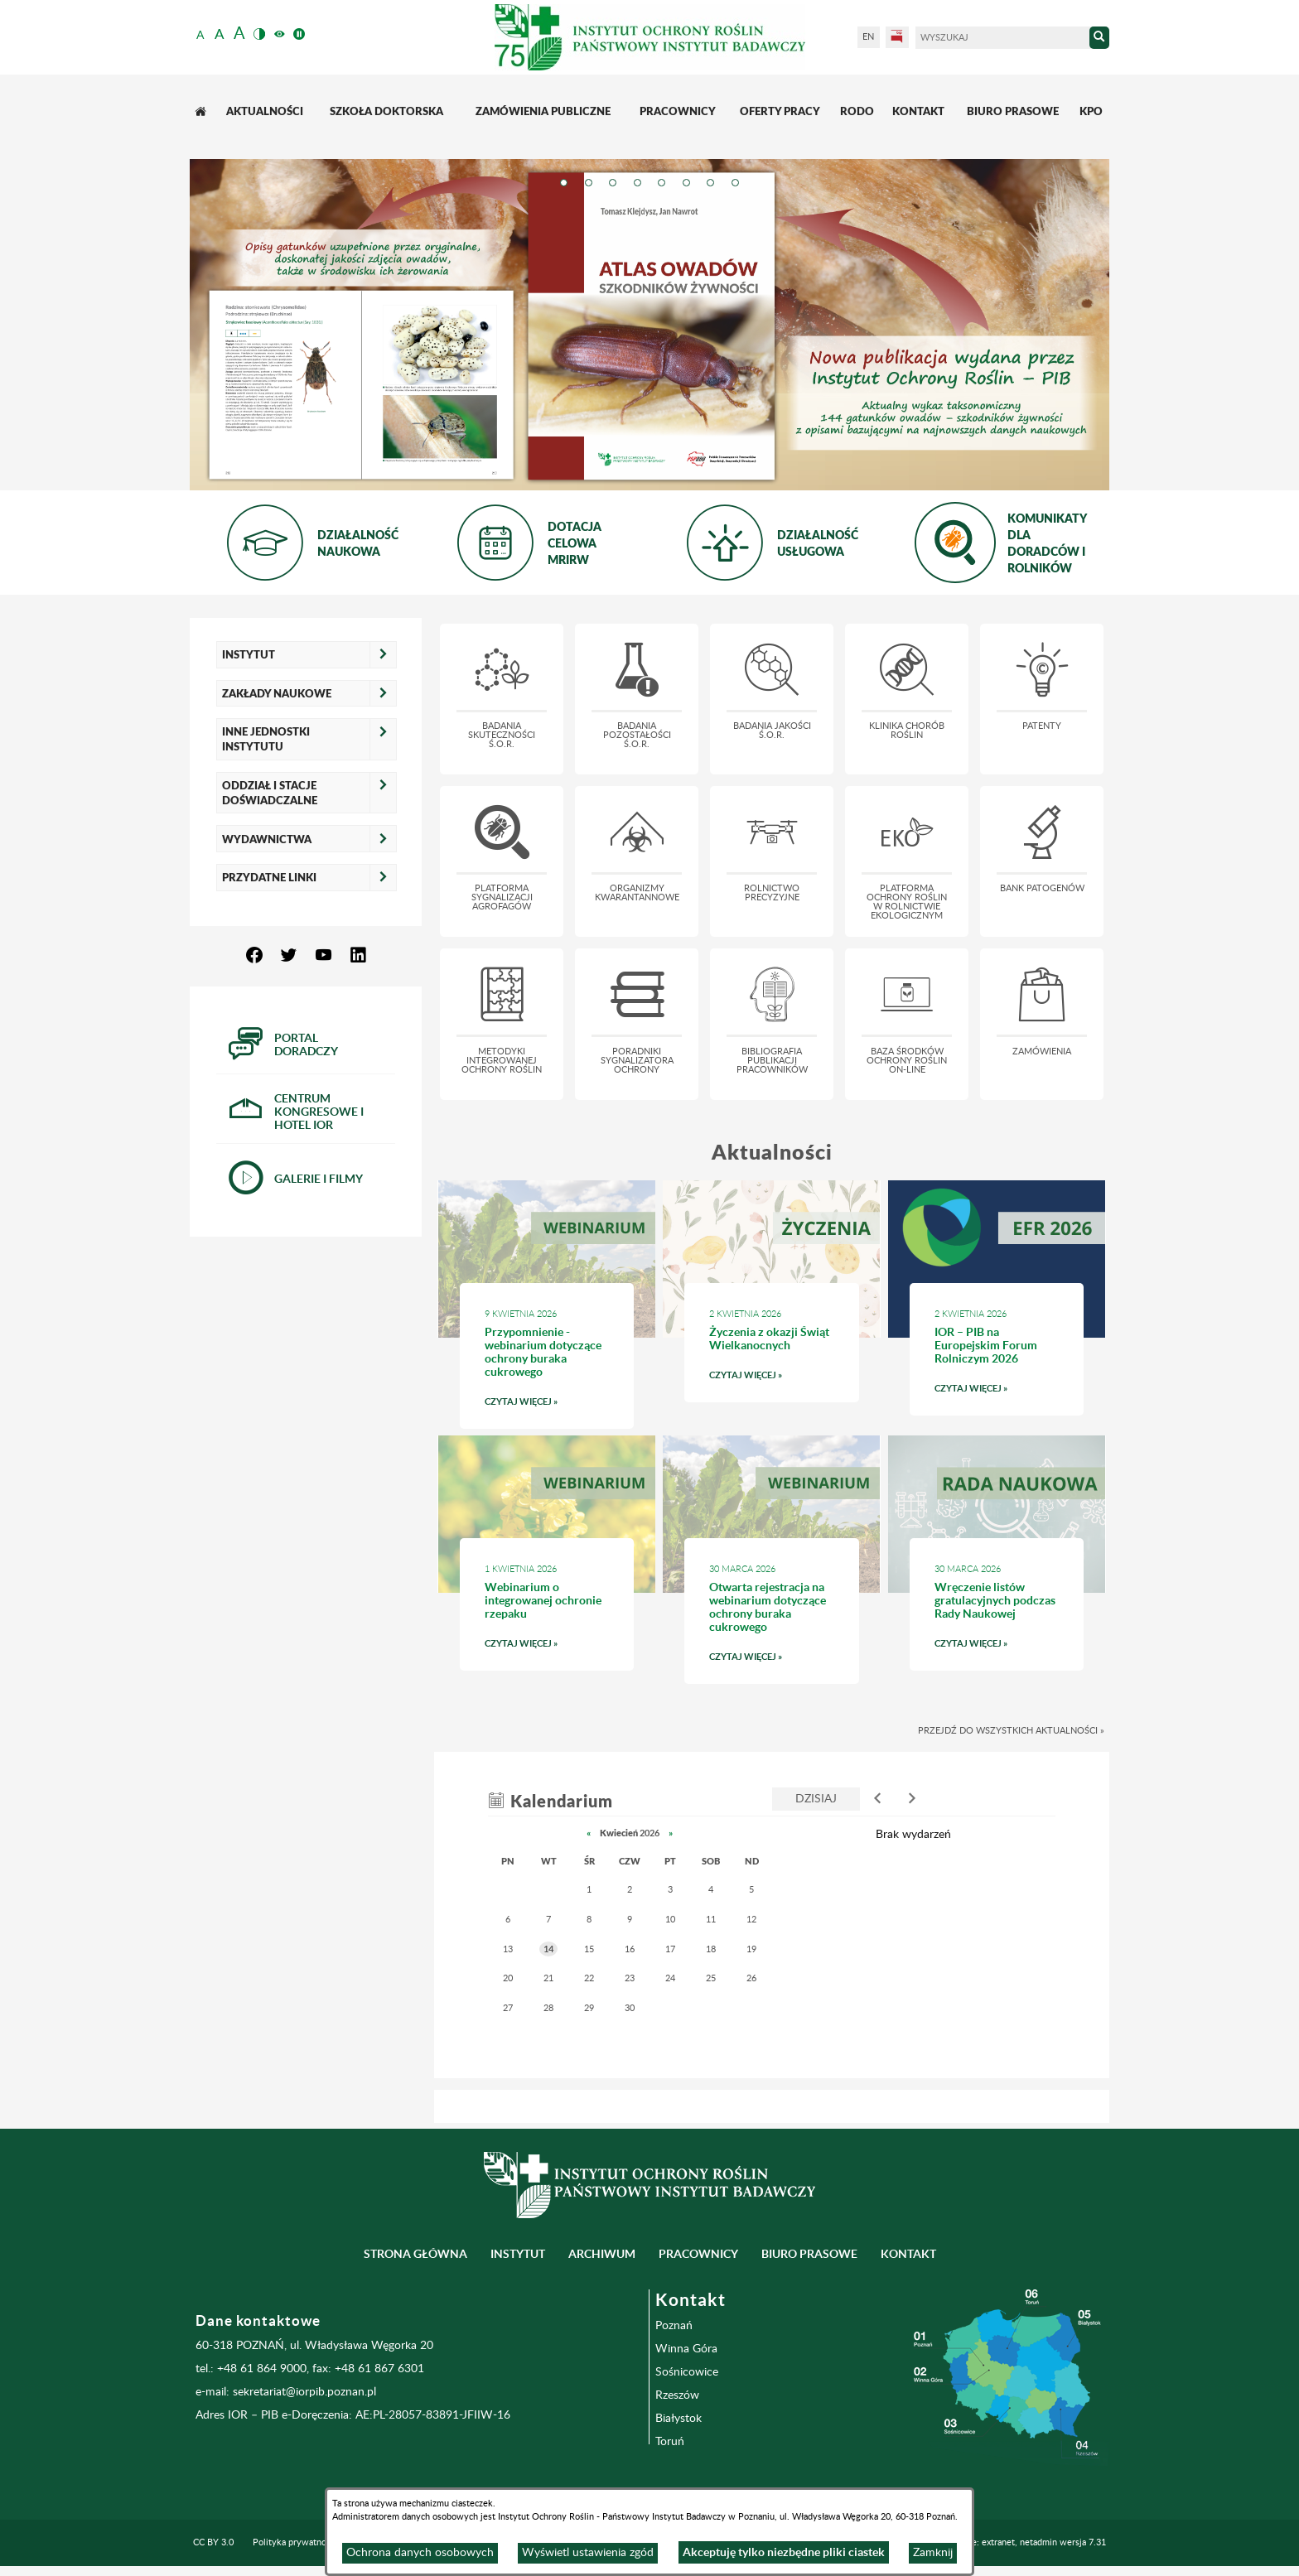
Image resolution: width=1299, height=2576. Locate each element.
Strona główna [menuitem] (415, 2253)
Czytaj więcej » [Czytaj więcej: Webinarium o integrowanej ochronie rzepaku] (547, 1647)
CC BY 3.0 (213, 2542)
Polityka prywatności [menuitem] (295, 2542)
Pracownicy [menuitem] (698, 2253)
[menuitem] (202, 111)
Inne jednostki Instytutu (266, 739)
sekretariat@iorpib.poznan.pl (304, 2392)
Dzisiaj (816, 1799)
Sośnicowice (686, 2372)
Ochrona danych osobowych (420, 2553)
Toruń (669, 2442)
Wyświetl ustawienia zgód (588, 2553)
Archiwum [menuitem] (601, 2253)
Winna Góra (686, 2349)
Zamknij (933, 2553)
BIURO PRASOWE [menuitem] (809, 2253)
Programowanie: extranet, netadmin (1010, 2542)
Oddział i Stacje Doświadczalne (269, 793)
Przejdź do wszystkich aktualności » (1011, 1730)
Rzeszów (677, 2395)
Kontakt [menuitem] (908, 2253)
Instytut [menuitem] (517, 2253)
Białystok (678, 2418)
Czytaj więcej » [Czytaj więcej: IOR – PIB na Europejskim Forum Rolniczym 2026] (997, 1392)
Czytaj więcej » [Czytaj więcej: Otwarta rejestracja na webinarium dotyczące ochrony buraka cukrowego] (771, 1661)
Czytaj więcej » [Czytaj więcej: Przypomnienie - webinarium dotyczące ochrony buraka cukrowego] (547, 1406)
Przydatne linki (269, 877)
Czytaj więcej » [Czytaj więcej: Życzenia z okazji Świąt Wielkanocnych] (771, 1379)
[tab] (563, 186)
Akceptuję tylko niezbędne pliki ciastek (784, 2552)
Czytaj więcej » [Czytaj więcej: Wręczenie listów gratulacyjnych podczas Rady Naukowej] (997, 1647)
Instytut (248, 654)
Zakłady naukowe (276, 693)
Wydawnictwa (266, 839)
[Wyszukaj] (1002, 37)
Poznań (674, 2326)
